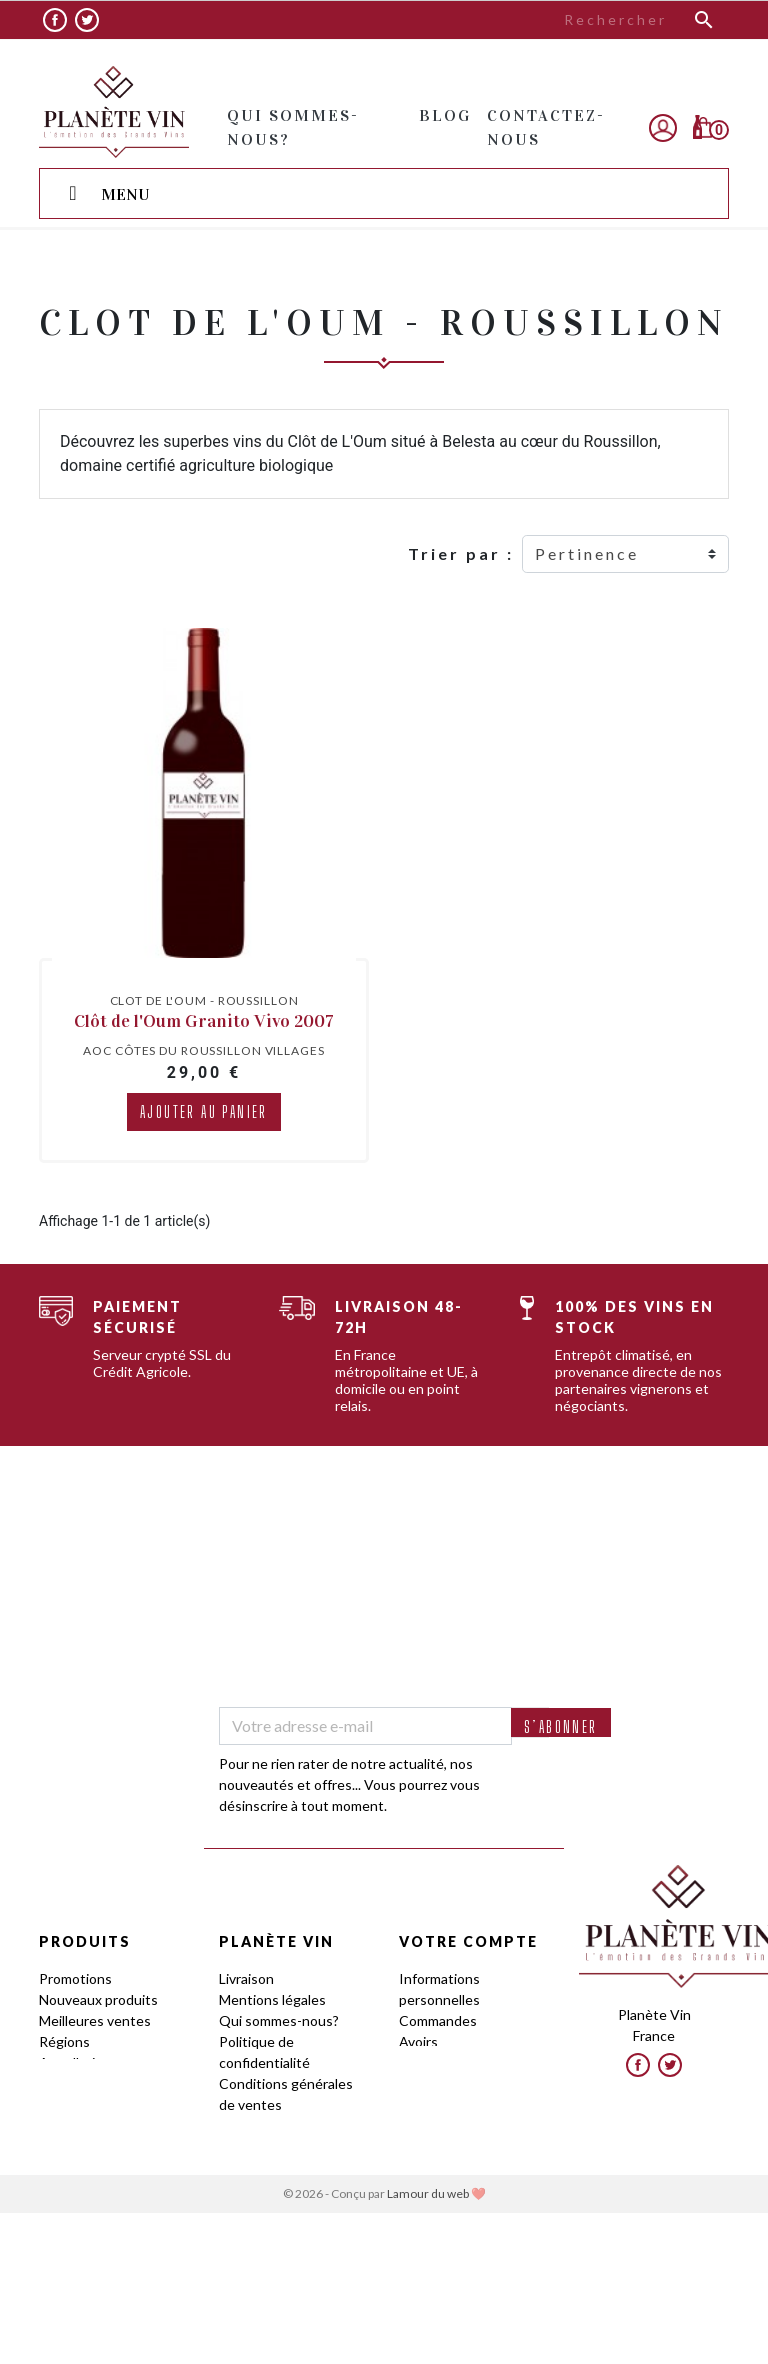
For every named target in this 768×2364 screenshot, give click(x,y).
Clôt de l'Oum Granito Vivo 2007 (204, 1021)
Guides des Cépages (104, 2104)
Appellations (78, 2062)
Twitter (87, 20)
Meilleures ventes (95, 2020)
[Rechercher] (599, 20)
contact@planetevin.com (662, 2072)
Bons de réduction (456, 2083)
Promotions (75, 1978)
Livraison (246, 1978)
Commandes (438, 2020)
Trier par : (461, 553)
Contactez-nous (270, 2209)
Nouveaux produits (98, 1999)
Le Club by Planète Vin (289, 2167)
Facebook (55, 20)
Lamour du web (428, 2344)
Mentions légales (272, 1999)
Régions (64, 2041)
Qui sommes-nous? (279, 2020)
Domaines (70, 2083)
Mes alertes (436, 2104)
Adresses (429, 2062)
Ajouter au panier (204, 1111)
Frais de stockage (273, 2188)
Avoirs (418, 2041)
